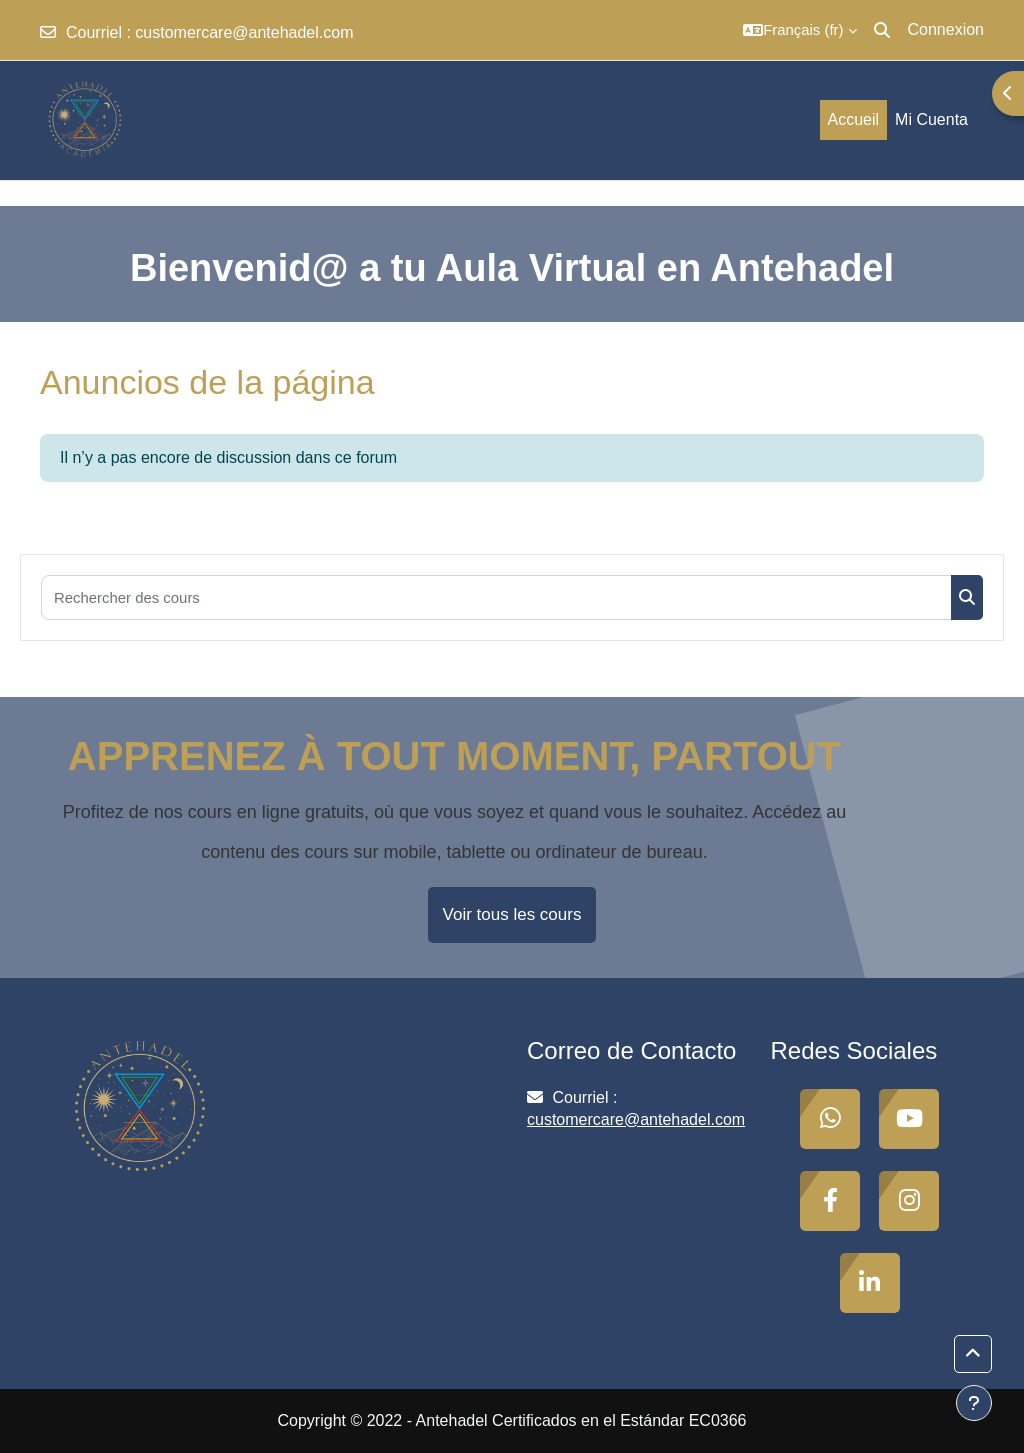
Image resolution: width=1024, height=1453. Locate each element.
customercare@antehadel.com (244, 32)
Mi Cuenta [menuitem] (931, 119)
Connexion (946, 29)
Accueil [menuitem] (854, 119)
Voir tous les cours (512, 914)
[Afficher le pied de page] (974, 1403)
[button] (799, 30)
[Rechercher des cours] (496, 597)
